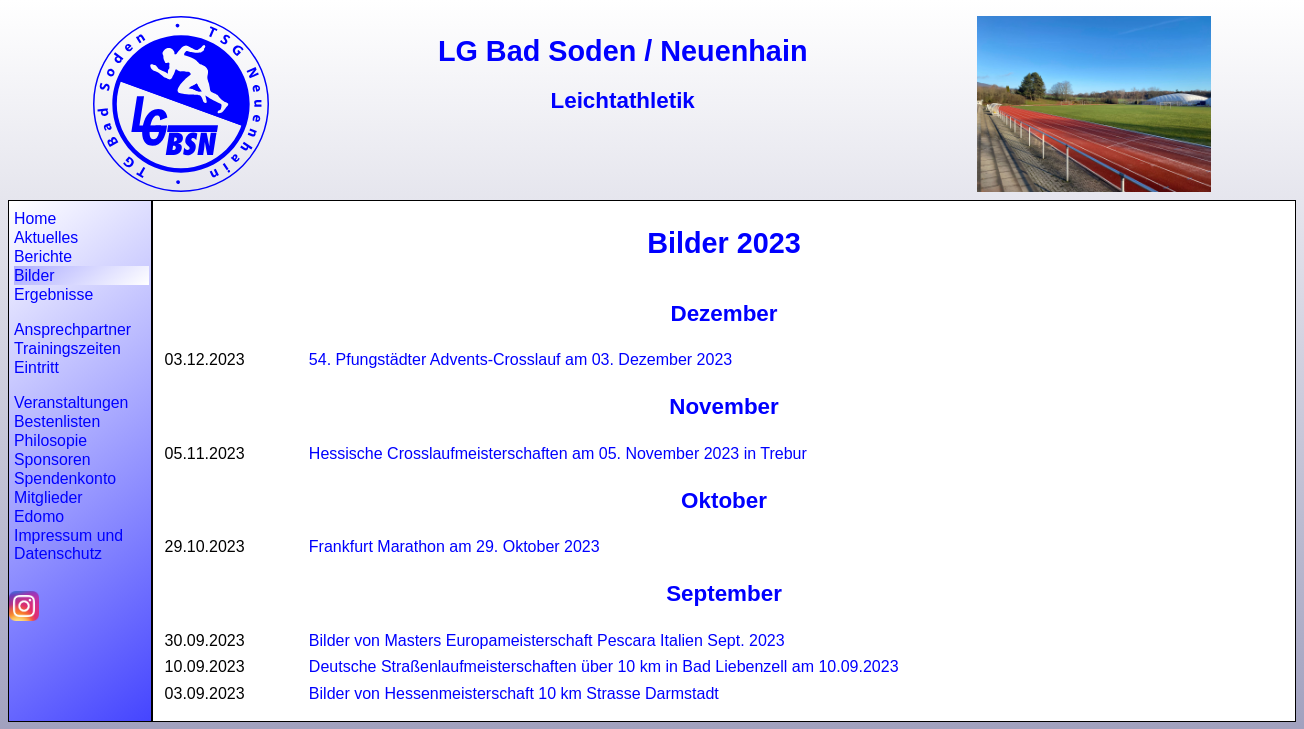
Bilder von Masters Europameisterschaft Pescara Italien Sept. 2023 (547, 640)
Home (35, 218)
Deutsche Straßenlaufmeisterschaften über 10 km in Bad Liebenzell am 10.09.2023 (604, 666)
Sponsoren (52, 459)
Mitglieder (48, 497)
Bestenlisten (57, 421)
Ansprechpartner (72, 329)
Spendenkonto (65, 478)
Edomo (39, 516)
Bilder (34, 275)
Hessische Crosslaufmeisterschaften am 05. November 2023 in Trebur (558, 453)
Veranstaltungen (71, 402)
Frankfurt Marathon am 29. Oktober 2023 (454, 546)
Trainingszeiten (67, 348)
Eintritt (36, 367)
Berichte (43, 256)
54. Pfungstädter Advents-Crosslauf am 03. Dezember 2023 (520, 359)
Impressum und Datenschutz (68, 544)
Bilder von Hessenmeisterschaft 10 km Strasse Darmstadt (514, 693)
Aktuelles (46, 237)
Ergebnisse (53, 294)
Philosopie (50, 440)
